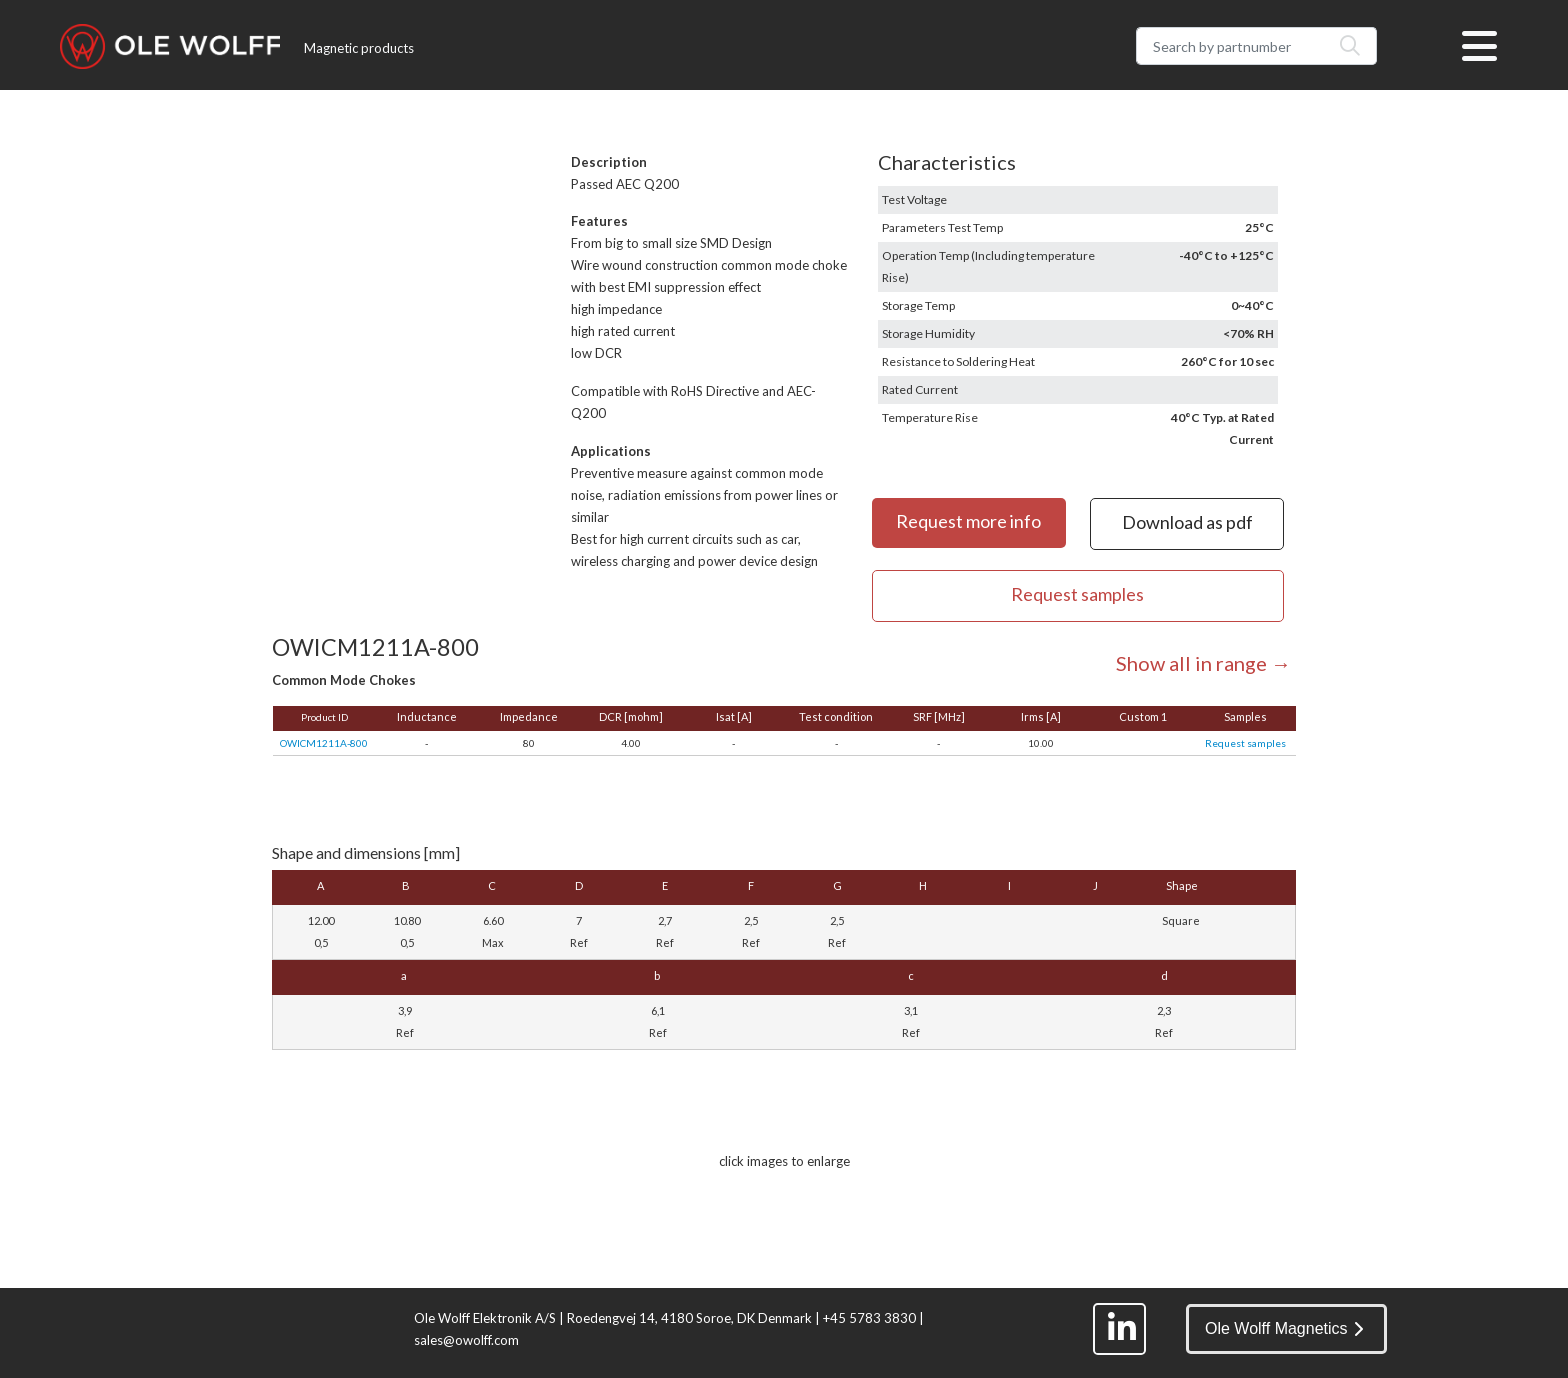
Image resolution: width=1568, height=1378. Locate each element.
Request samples (1245, 743)
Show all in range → (1203, 663)
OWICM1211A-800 (324, 743)
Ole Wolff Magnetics (1284, 1328)
